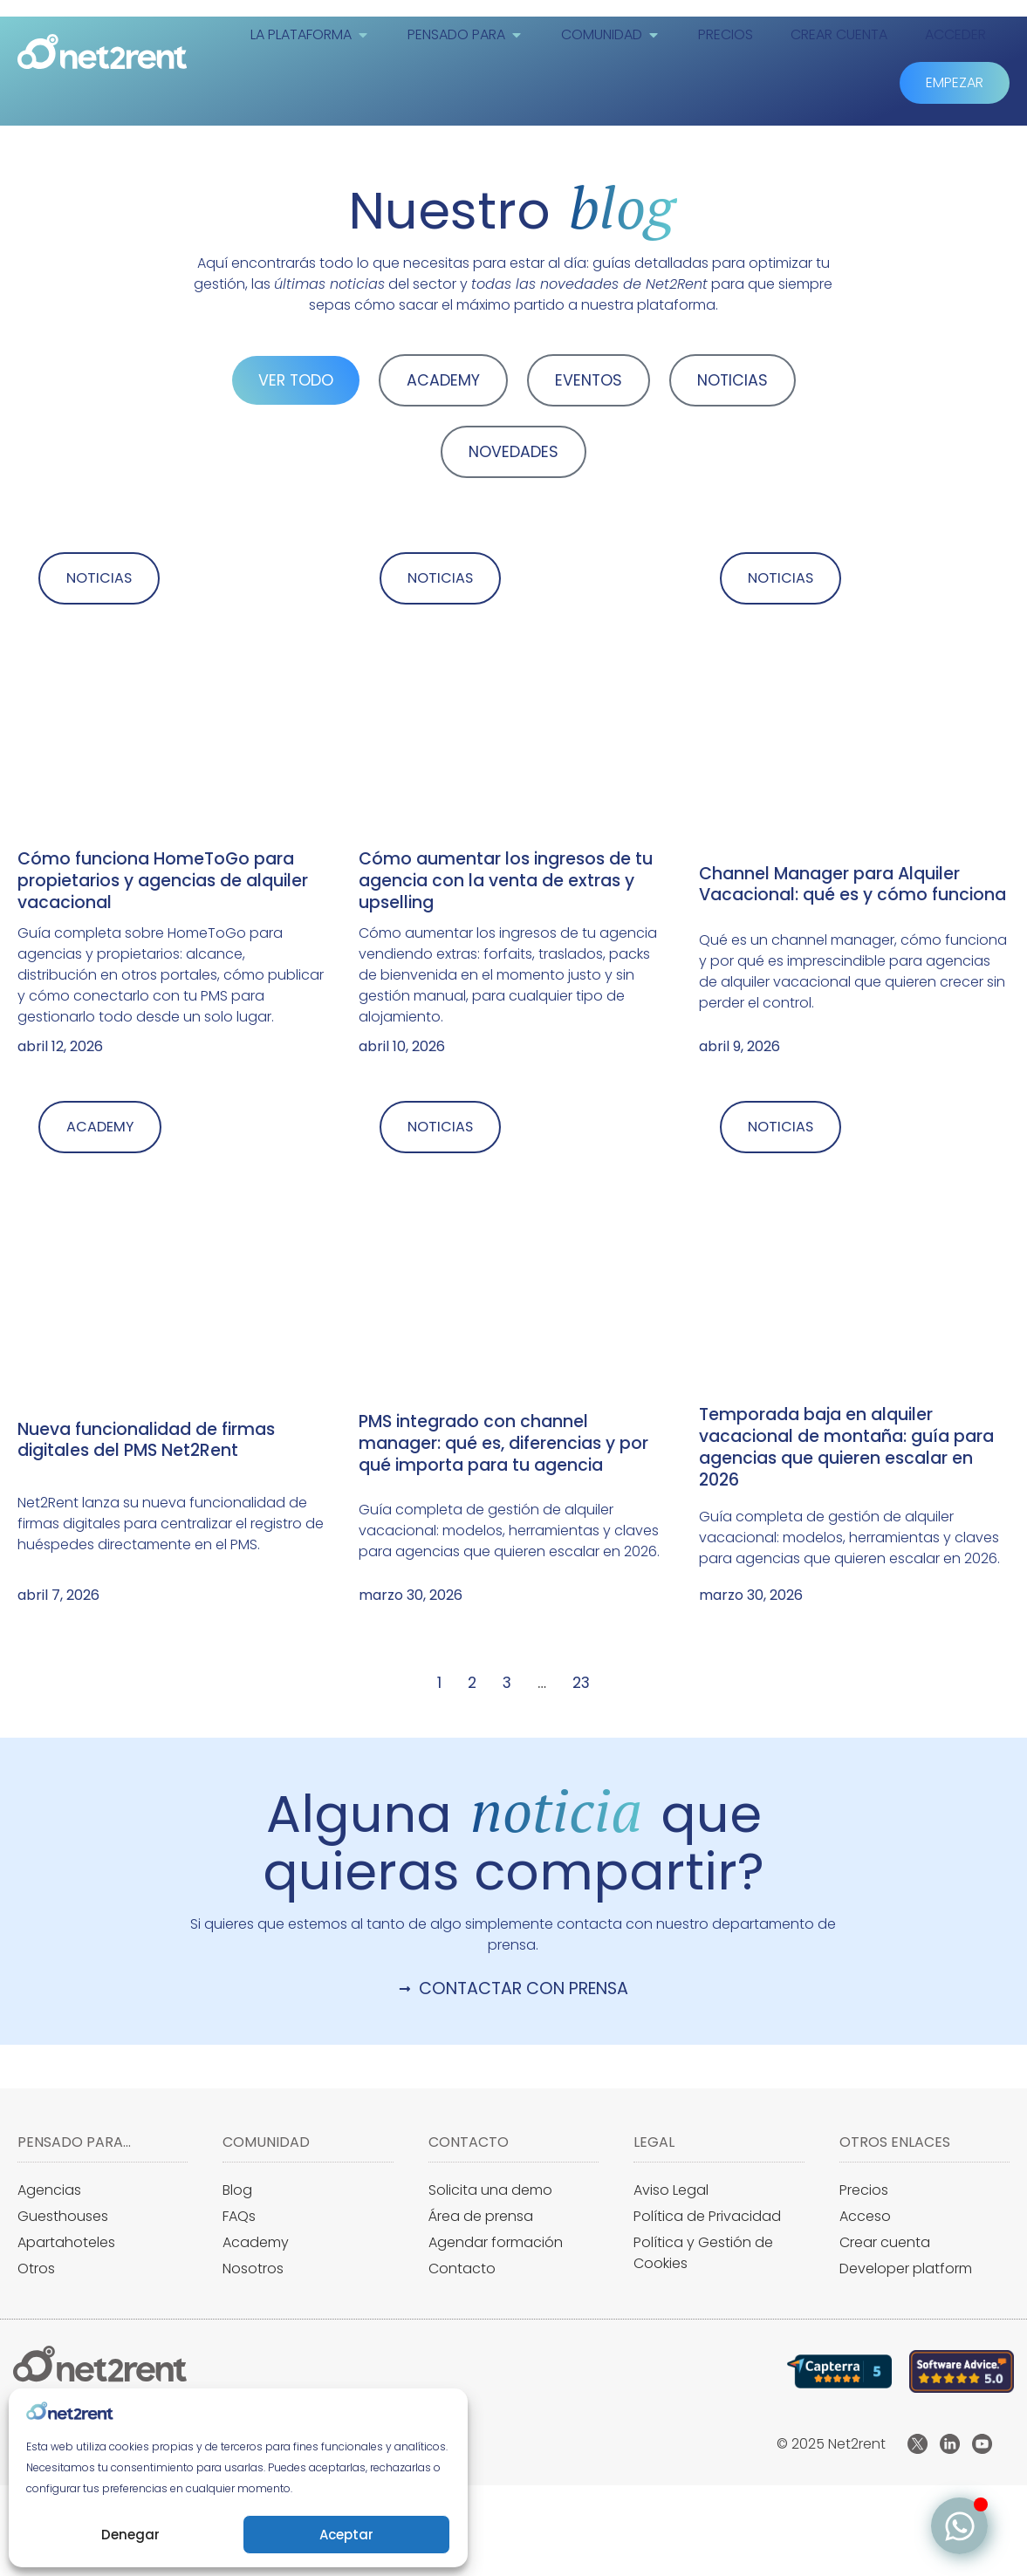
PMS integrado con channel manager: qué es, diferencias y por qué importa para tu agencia (503, 1445)
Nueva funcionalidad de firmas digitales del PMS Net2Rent (146, 1442)
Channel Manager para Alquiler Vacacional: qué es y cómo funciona (852, 885)
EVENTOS (588, 380)
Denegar (130, 2534)
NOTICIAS (732, 380)
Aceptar (346, 2534)
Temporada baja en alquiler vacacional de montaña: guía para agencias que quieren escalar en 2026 (846, 1449)
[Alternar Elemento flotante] (959, 2525)
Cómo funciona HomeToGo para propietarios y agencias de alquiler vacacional (162, 882)
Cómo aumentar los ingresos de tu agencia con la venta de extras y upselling (506, 882)
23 (581, 1685)
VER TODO (295, 380)
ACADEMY (443, 380)
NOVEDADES (513, 451)
